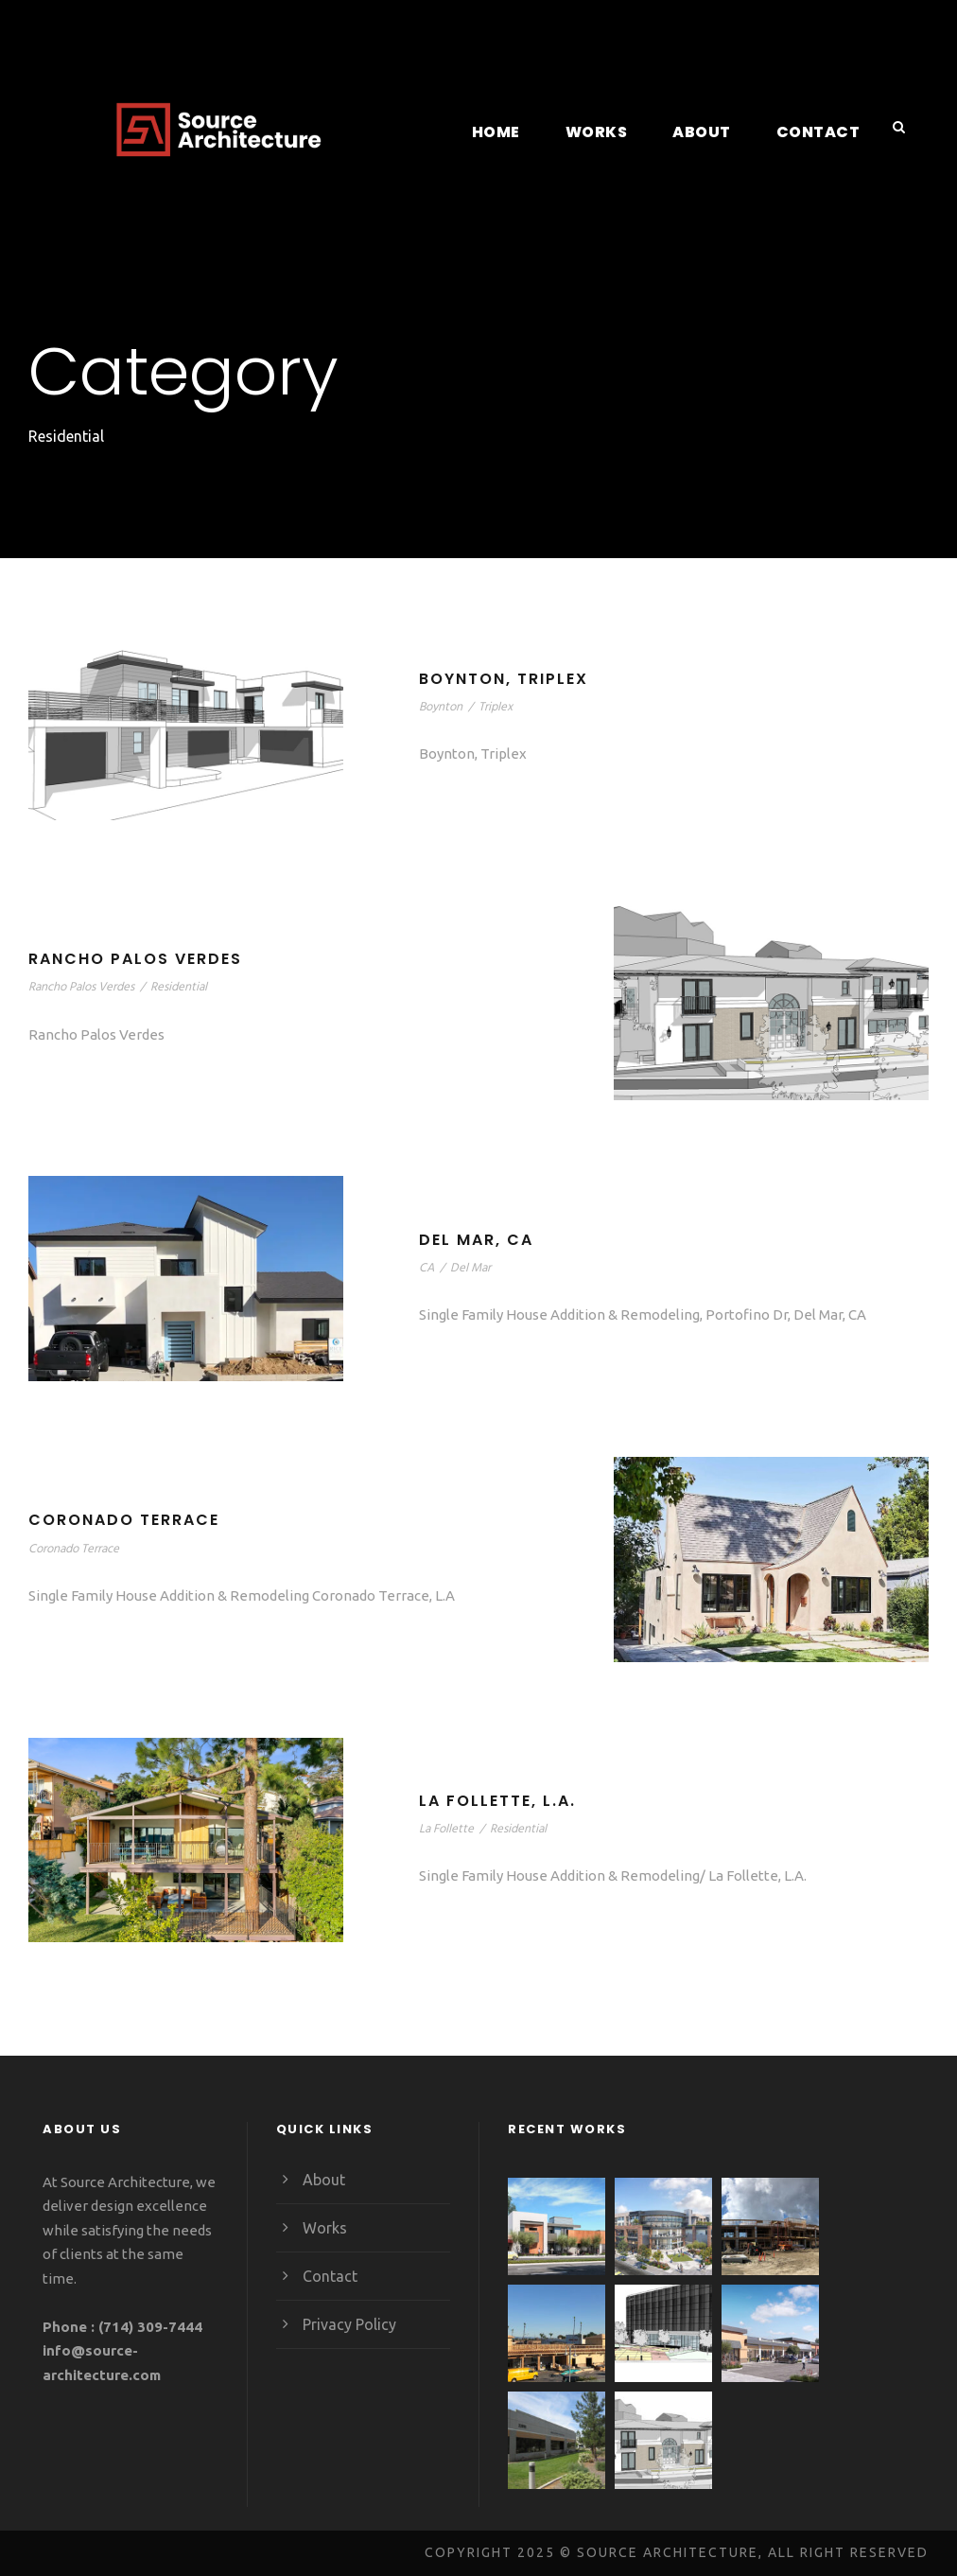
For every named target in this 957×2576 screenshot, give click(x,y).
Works (606, 132)
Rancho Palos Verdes (140, 960)
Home (507, 132)
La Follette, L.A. (504, 1801)
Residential (193, 987)
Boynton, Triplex (508, 679)
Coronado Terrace (127, 1521)
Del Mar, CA (479, 1240)
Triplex (498, 706)
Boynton (441, 706)
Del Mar (474, 1267)
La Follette (448, 1828)
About (710, 132)
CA (427, 1267)
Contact (821, 132)
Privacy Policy (350, 2324)
